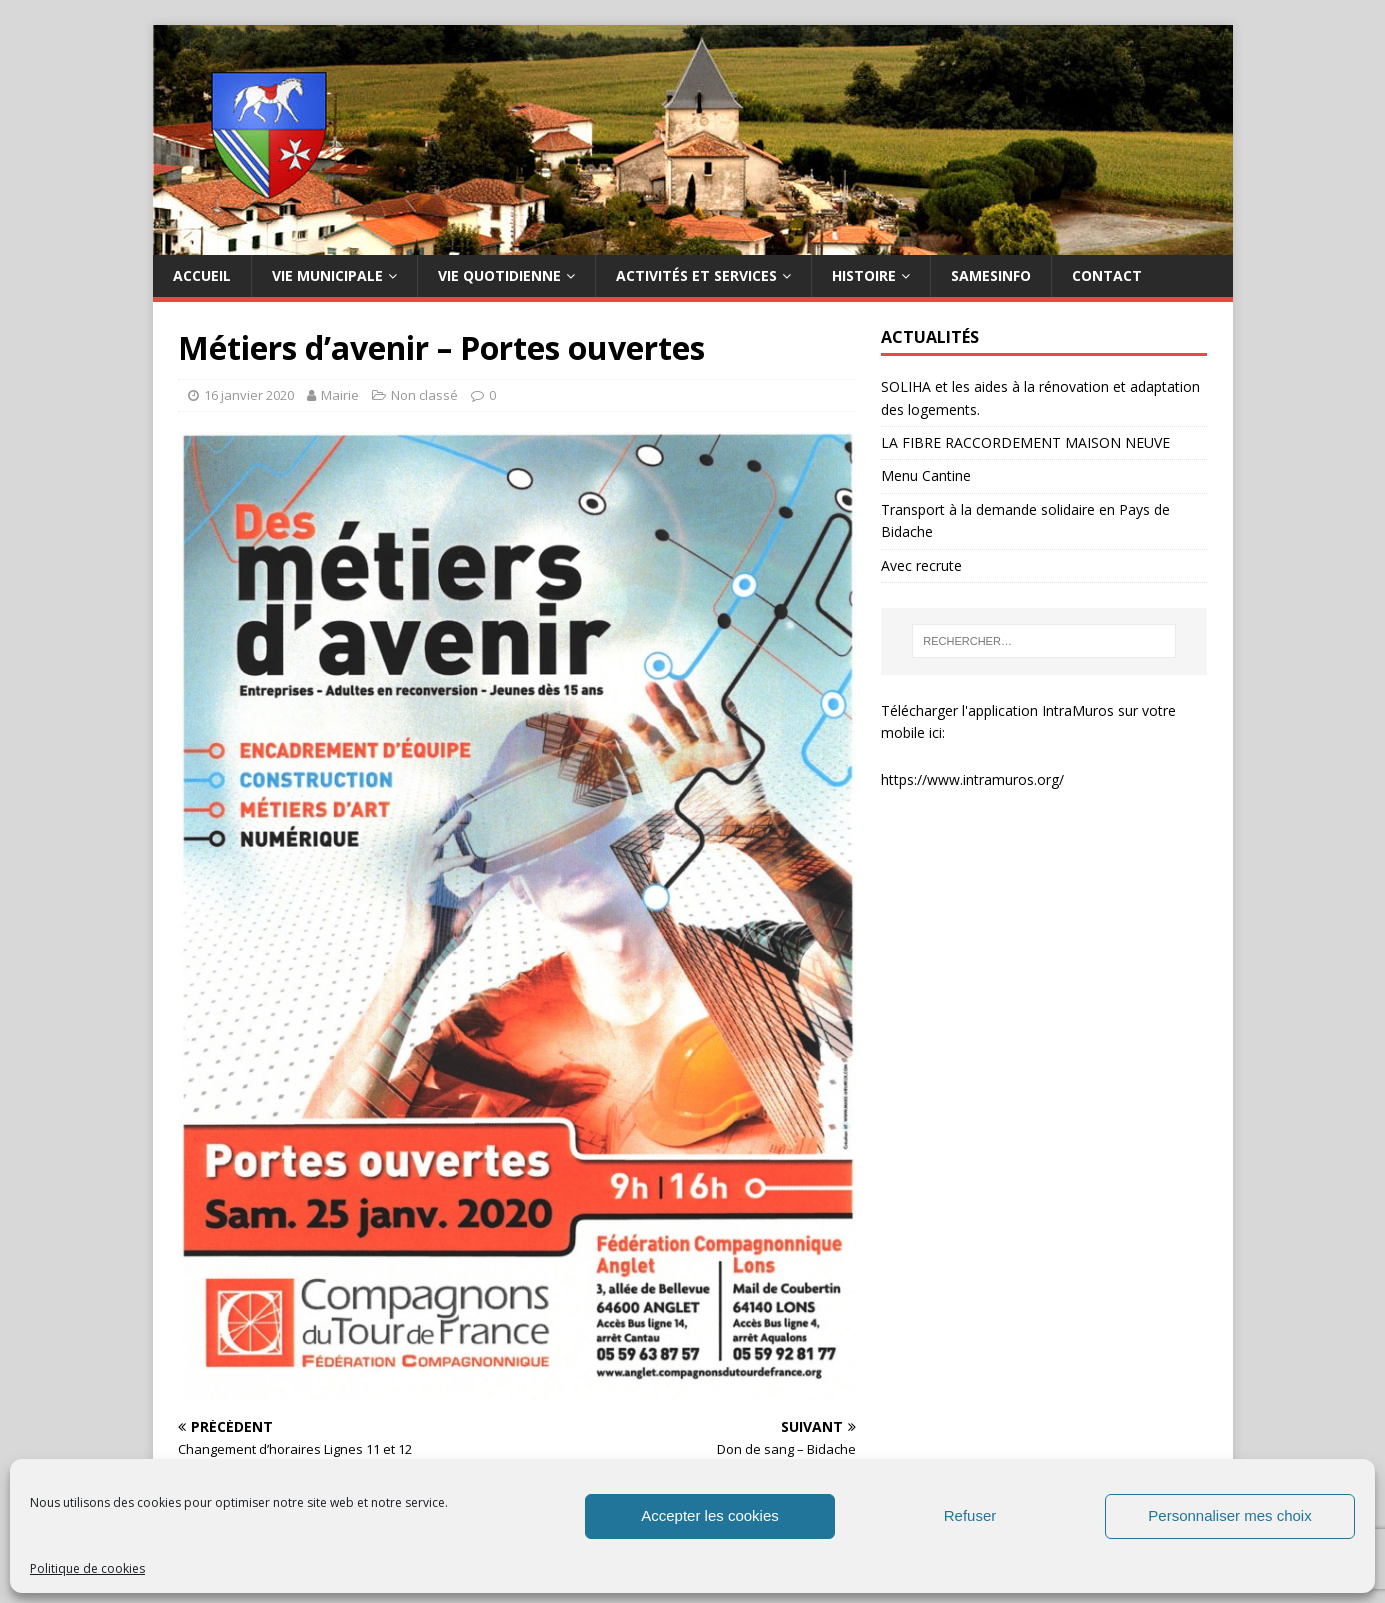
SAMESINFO (991, 275)
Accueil (202, 275)
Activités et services (696, 275)
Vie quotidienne (499, 275)
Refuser (970, 1515)
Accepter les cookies (710, 1515)
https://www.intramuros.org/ (972, 779)
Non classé (424, 395)
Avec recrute (921, 565)
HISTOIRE (864, 275)
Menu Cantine (926, 475)
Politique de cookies (87, 1568)
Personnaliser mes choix (1229, 1515)
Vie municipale (327, 275)
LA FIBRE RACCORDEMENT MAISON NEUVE (1025, 442)
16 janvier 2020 (249, 395)
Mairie (340, 395)
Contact (1107, 275)
